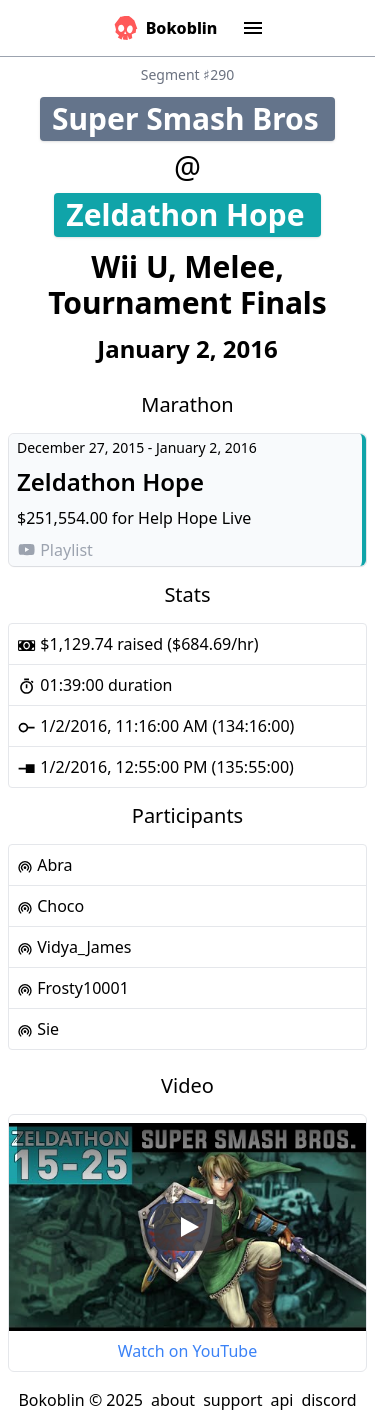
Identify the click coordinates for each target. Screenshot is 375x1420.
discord (328, 1400)
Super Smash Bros (193, 118)
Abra (45, 865)
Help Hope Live (194, 518)
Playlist (55, 550)
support (232, 1400)
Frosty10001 (73, 988)
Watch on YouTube (187, 1351)
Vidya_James (74, 947)
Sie (38, 1029)
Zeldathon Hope (193, 214)
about (173, 1400)
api (281, 1400)
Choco (50, 906)
